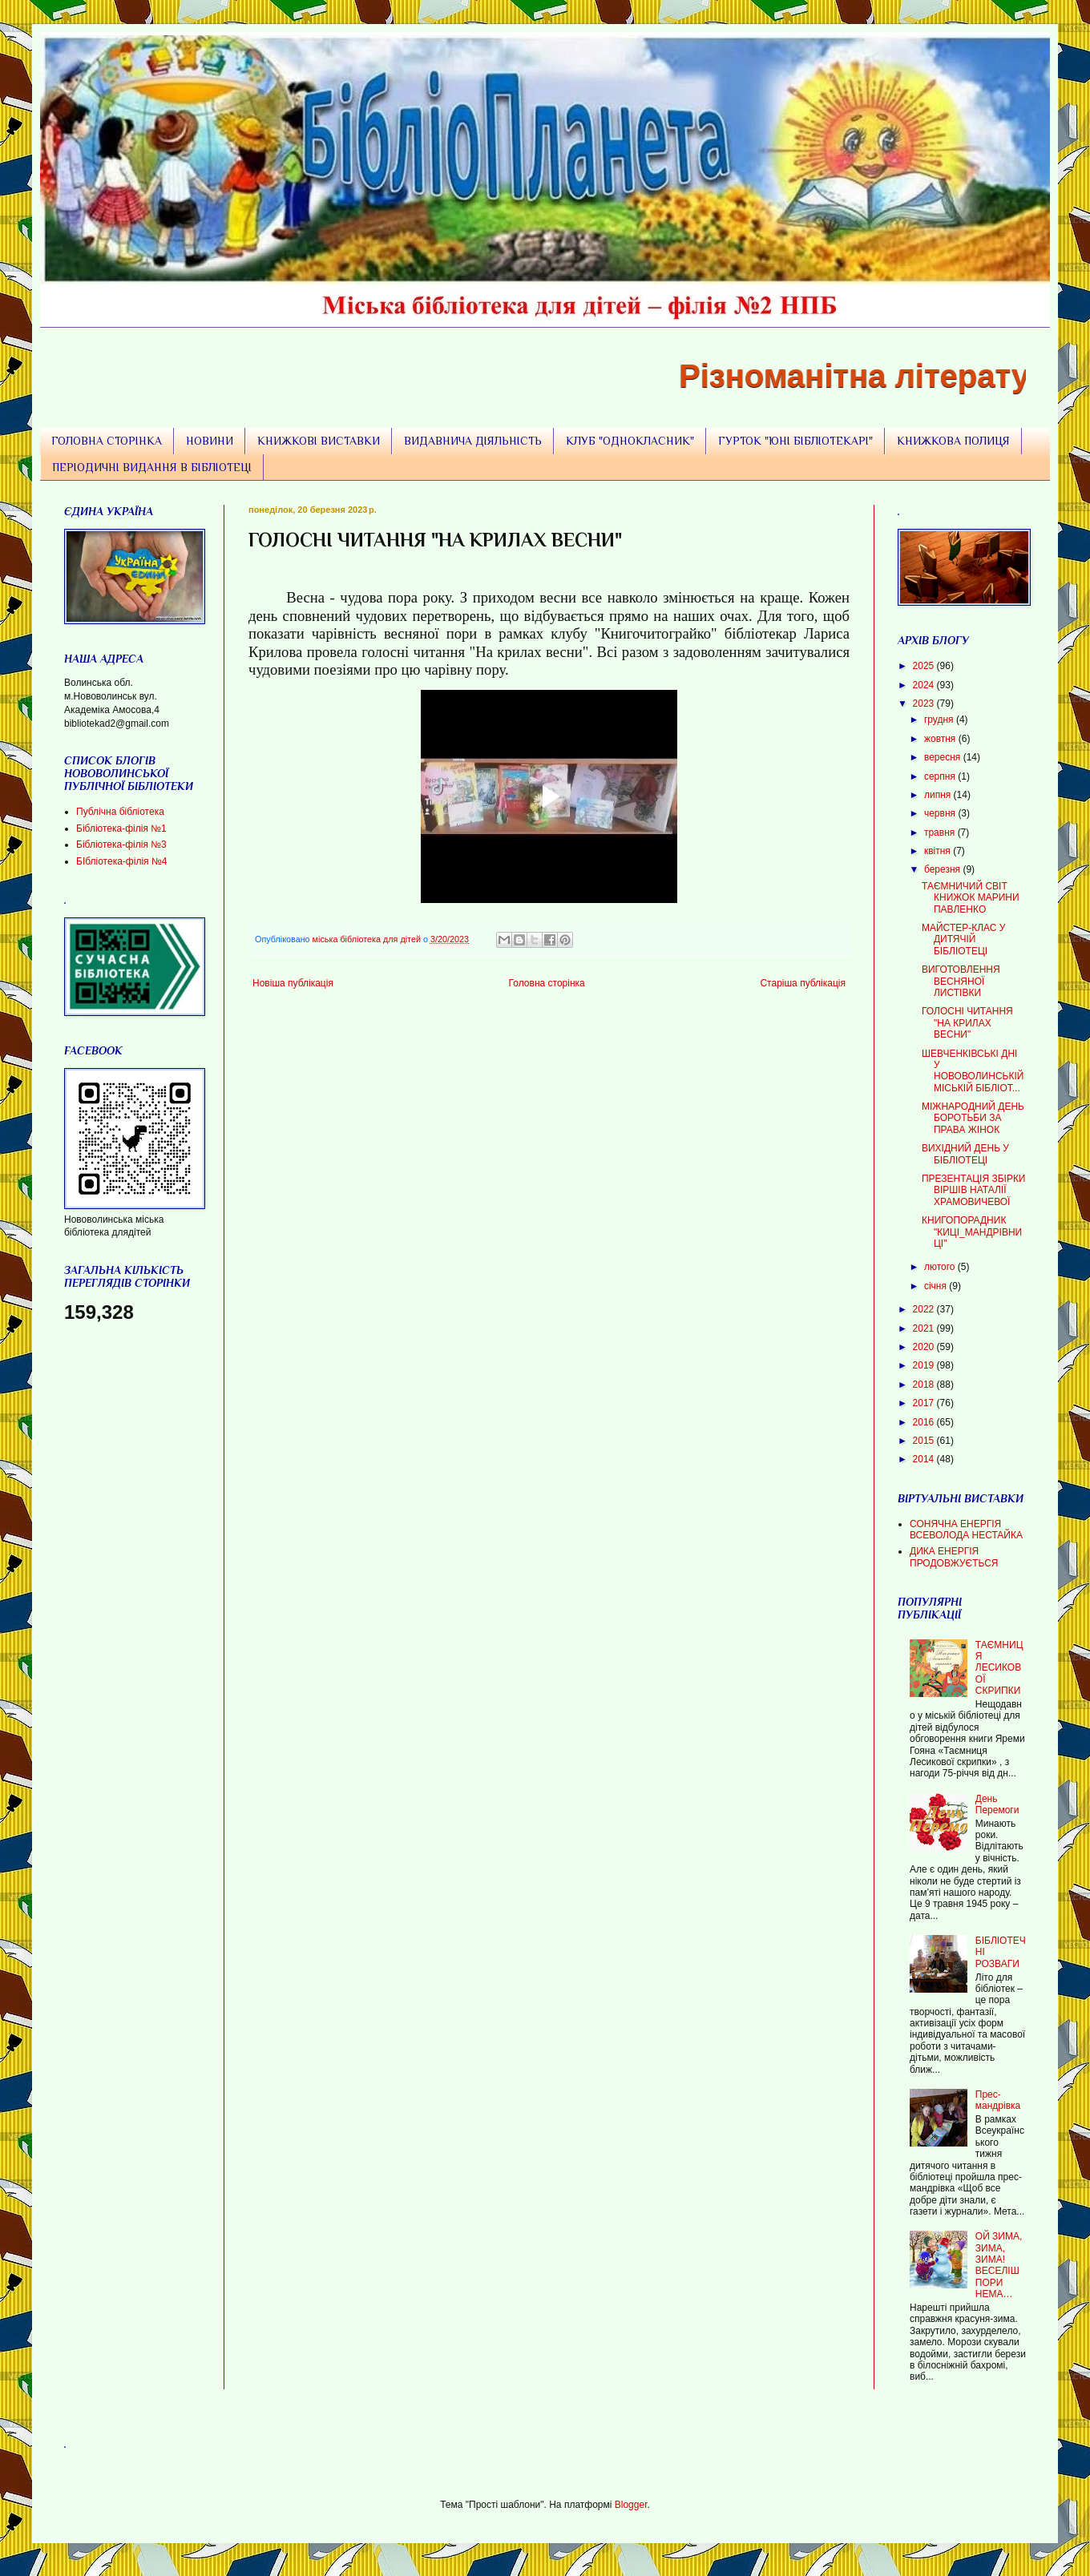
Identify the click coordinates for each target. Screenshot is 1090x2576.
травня (941, 832)
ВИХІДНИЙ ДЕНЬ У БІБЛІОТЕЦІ (965, 1154)
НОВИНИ (209, 440)
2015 (925, 1440)
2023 (925, 703)
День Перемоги (997, 1804)
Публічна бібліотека (120, 811)
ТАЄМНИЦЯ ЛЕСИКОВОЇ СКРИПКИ (999, 1668)
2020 (925, 1347)
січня (936, 1286)
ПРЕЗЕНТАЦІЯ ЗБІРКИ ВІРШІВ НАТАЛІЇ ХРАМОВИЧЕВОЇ (974, 1190)
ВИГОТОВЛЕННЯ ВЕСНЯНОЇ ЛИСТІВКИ (961, 981)
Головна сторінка (547, 983)
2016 (925, 1422)
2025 (925, 665)
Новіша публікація (292, 983)
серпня (941, 776)
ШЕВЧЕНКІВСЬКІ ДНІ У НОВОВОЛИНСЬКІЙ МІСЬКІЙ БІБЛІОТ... (972, 1071)
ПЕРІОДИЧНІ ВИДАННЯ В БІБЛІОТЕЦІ (152, 467)
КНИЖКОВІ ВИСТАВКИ (318, 440)
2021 (925, 1328)
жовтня (941, 738)
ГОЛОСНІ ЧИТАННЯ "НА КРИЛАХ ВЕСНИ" (967, 1023)
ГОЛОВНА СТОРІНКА (106, 440)
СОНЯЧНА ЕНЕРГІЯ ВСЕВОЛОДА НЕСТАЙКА (966, 1529)
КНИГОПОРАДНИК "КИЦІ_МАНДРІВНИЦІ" (972, 1232)
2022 (925, 1309)
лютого (941, 1266)
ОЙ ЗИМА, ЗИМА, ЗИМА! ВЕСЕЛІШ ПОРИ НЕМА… (999, 2265)
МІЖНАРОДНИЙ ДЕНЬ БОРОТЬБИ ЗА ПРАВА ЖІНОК (973, 1118)
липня (939, 794)
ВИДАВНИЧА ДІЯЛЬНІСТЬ (473, 440)
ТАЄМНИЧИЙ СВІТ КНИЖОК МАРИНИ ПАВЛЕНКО (970, 898)
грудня (940, 719)
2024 (925, 685)
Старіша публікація (803, 983)
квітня (938, 851)
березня (943, 869)
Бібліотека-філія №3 (121, 844)
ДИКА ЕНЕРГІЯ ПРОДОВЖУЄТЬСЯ (954, 1557)
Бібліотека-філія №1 (121, 828)
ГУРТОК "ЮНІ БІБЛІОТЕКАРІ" (795, 440)
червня (941, 813)
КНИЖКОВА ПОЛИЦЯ (953, 440)
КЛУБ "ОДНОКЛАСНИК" (630, 440)
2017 (925, 1403)
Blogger (631, 2504)
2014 (925, 1459)
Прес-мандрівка (997, 2100)
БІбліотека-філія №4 (121, 861)
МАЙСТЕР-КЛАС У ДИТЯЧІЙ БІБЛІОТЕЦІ (963, 939)
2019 (925, 1365)
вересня (943, 757)
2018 (925, 1384)
